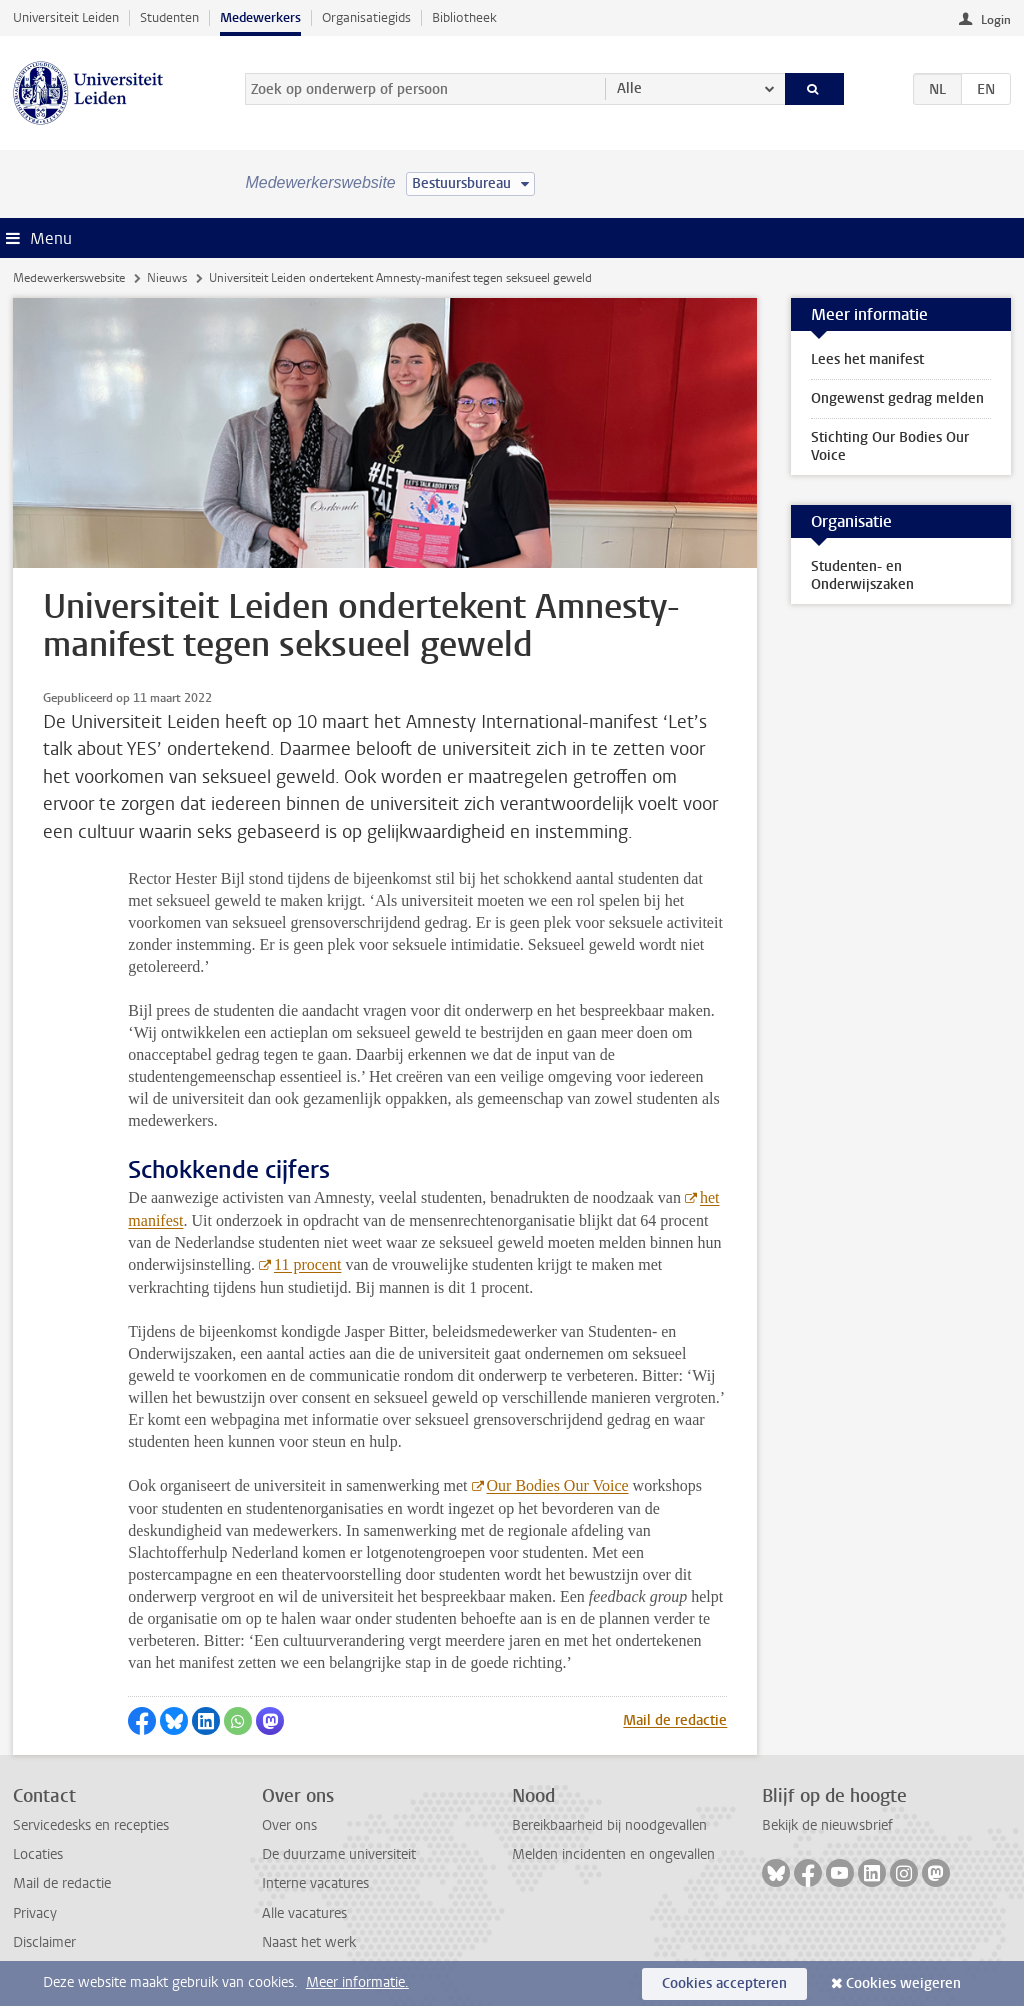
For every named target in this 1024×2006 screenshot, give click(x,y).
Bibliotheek (464, 17)
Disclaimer (44, 1942)
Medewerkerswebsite (69, 278)
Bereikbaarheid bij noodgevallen (609, 1825)
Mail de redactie (675, 1720)
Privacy (35, 1913)
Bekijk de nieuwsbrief (827, 1825)
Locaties (38, 1854)
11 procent (307, 1264)
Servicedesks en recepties (91, 1825)
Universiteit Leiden (66, 17)
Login (996, 20)
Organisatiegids (366, 17)
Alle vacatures (304, 1913)
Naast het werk (309, 1942)
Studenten (169, 17)
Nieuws (167, 278)
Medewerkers (260, 17)
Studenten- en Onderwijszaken (862, 575)
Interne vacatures (315, 1883)
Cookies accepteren (724, 1983)
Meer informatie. (357, 1982)
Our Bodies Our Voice (558, 1485)
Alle (629, 88)
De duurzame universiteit (339, 1854)
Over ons (289, 1825)
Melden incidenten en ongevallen (613, 1854)
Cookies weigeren (903, 1983)
